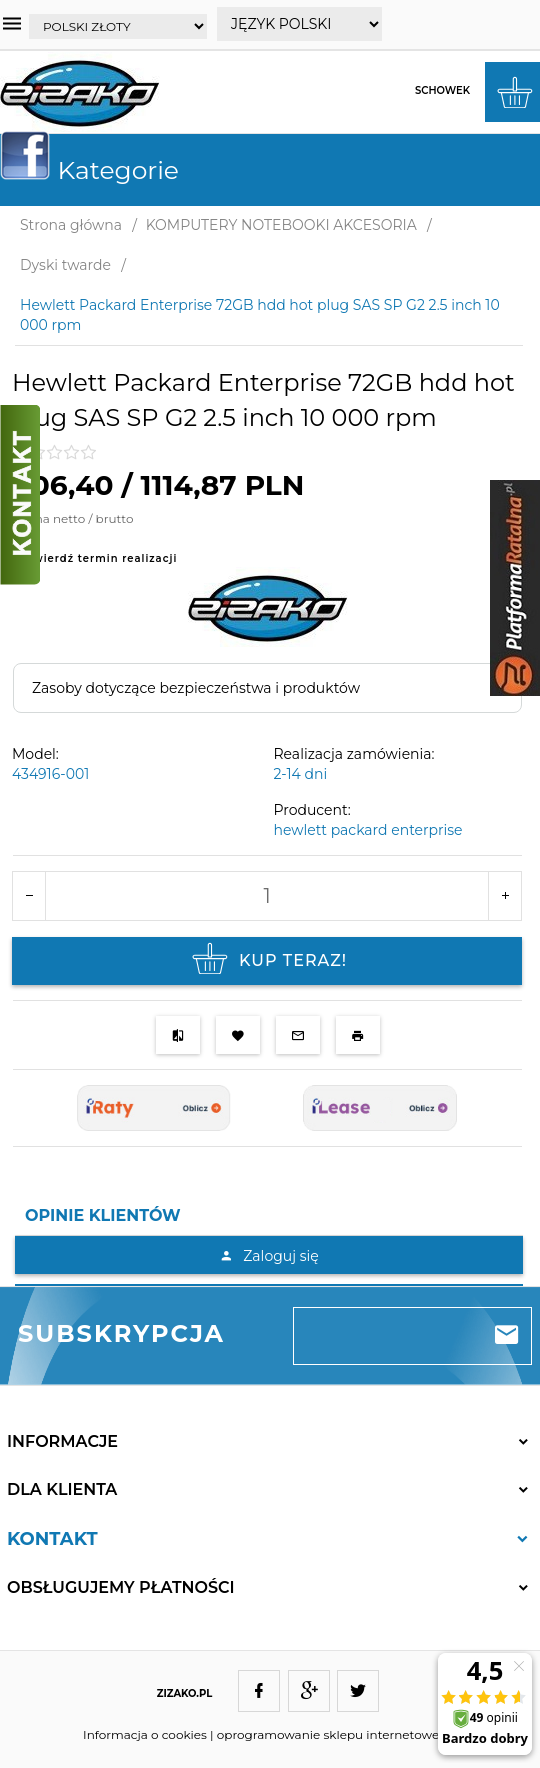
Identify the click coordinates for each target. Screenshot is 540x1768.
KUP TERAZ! (267, 961)
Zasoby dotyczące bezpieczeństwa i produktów (196, 688)
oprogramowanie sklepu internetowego (336, 1734)
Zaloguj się (268, 1256)
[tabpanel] (269, 1260)
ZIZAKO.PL (185, 1693)
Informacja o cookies (145, 1734)
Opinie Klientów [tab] (103, 1215)
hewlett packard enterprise (368, 830)
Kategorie (97, 170)
